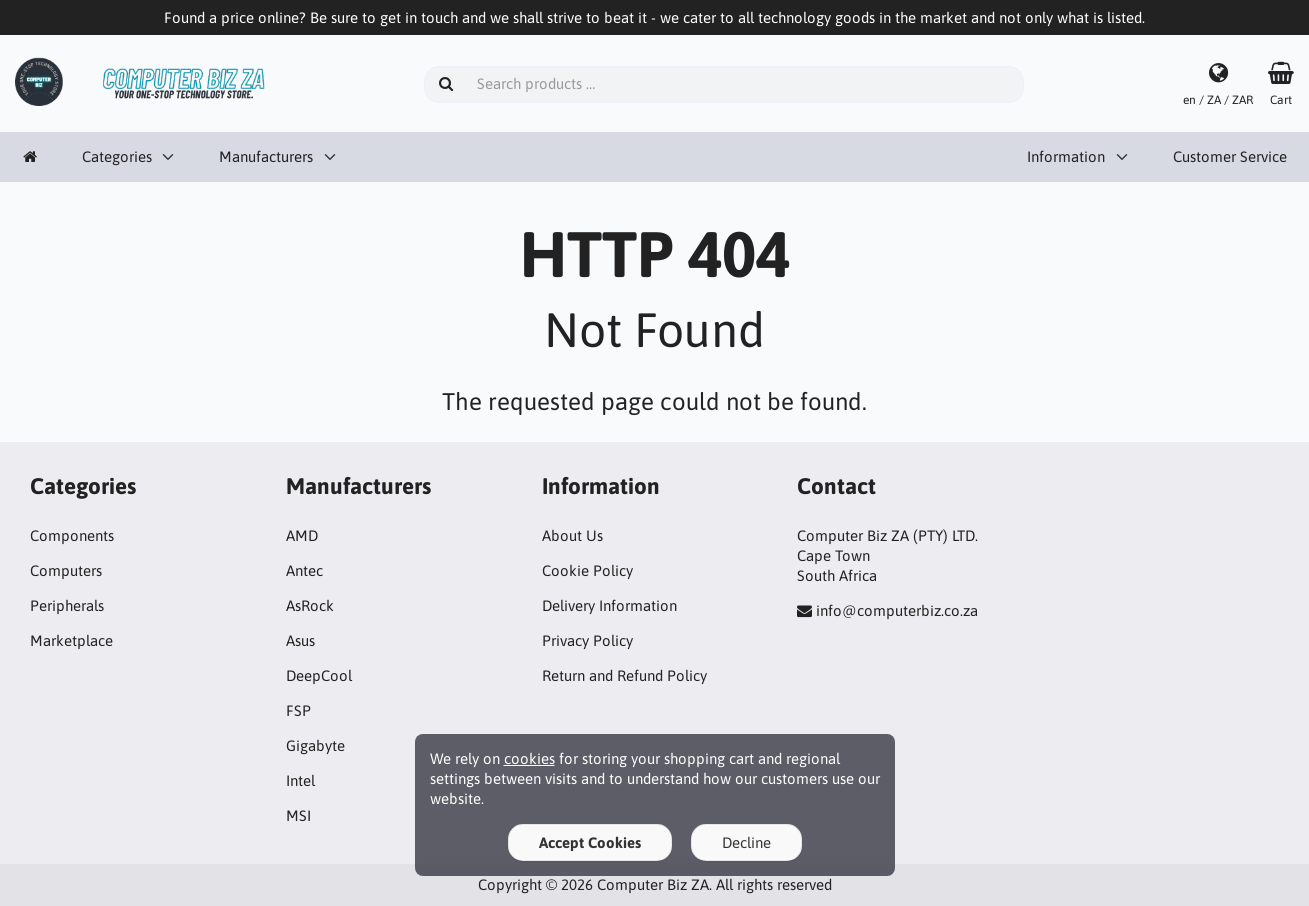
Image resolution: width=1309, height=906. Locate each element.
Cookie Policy (587, 570)
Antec (304, 570)
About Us (572, 535)
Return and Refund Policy (624, 675)
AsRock (310, 605)
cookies (529, 758)
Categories (117, 156)
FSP (298, 710)
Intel (300, 780)
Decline (746, 842)
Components (72, 535)
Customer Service (1230, 156)
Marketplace (71, 640)
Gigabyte (315, 745)
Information (1066, 156)
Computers (66, 570)
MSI (298, 815)
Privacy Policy (587, 640)
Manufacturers (266, 156)
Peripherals (67, 605)
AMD (302, 535)
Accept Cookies (590, 842)
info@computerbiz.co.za (897, 610)
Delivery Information (609, 605)
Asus (300, 640)
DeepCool (319, 675)
